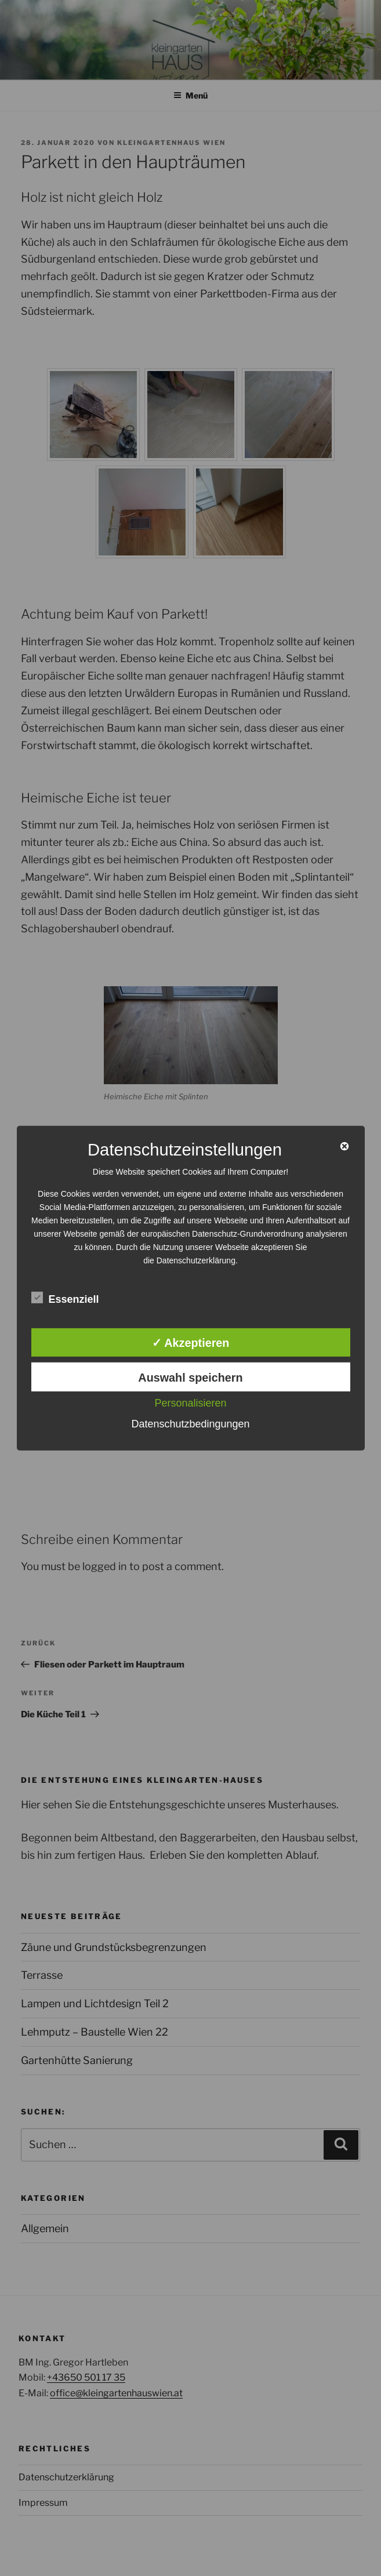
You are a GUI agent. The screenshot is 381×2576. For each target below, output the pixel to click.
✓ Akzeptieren (191, 1342)
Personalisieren (190, 1403)
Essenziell (65, 1298)
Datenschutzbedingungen (190, 1424)
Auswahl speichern (190, 1377)
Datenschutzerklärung (196, 1260)
